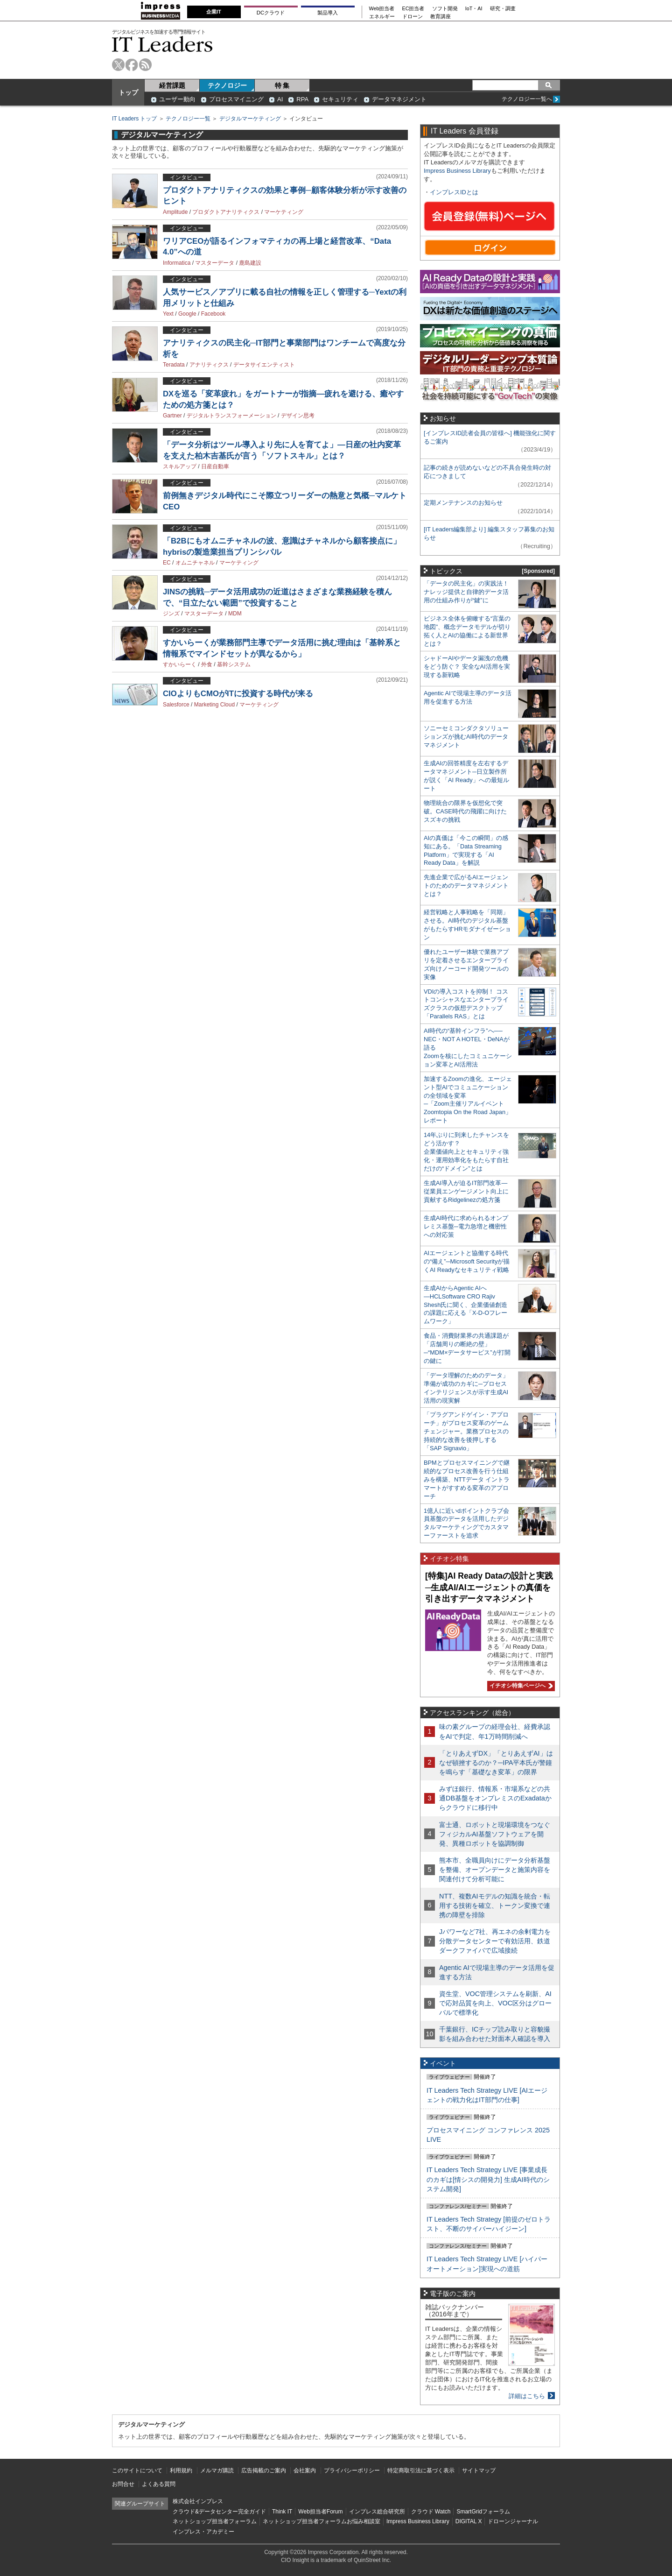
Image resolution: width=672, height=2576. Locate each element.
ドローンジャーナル (513, 2521)
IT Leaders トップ (134, 118)
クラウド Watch (431, 2511)
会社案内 (305, 2470)
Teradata (174, 364)
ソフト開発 (445, 8)
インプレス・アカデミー (203, 2531)
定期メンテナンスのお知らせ (463, 502)
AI (280, 99)
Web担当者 (382, 8)
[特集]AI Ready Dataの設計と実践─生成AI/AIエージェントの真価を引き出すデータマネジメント (489, 1587)
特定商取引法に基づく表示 (421, 2470)
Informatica (176, 263)
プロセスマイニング (236, 99)
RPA (302, 99)
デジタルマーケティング (250, 118)
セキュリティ (340, 99)
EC (167, 562)
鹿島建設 (250, 263)
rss (145, 64)
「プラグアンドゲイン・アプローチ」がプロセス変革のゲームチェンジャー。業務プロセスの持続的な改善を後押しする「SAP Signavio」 (466, 1431)
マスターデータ (214, 263)
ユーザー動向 (177, 99)
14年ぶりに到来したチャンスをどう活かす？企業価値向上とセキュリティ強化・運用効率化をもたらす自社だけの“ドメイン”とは (466, 1151)
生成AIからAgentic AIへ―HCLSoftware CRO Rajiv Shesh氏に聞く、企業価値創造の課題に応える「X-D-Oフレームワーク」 (465, 1304)
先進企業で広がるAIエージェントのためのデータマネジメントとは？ (466, 885)
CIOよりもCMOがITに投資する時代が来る (238, 693)
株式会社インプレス (198, 2501)
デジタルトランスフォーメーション (231, 415)
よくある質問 (158, 2484)
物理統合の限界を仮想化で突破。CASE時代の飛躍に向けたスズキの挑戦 (465, 811)
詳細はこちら (527, 2396)
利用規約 (181, 2470)
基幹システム (234, 664)
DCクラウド (271, 12)
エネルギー (382, 16)
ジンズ (171, 613)
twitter (118, 64)
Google (187, 314)
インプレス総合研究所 (377, 2511)
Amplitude (175, 212)
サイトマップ (479, 2470)
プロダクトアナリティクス (225, 212)
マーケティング (283, 212)
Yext (168, 314)
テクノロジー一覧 (188, 118)
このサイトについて (137, 2470)
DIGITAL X (468, 2521)
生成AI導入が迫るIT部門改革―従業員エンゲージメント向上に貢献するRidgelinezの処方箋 (466, 1191)
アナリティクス (209, 364)
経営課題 (172, 85)
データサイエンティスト (264, 364)
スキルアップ (179, 466)
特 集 (282, 85)
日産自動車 (215, 466)
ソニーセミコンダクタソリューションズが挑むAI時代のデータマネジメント (466, 736)
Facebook (213, 314)
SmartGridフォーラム (483, 2511)
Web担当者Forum (320, 2511)
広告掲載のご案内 (263, 2470)
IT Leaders (162, 44)
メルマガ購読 (217, 2470)
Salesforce (176, 704)
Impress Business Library (457, 170)
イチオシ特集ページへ (520, 1685)
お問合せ (123, 2484)
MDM (235, 613)
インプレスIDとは (454, 192)
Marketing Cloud (214, 704)
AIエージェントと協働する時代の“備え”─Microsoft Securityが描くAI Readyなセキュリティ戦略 (467, 1261)
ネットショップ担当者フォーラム (215, 2521)
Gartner (172, 415)
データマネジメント (399, 99)
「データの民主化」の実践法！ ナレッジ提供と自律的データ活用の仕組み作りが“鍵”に (466, 592)
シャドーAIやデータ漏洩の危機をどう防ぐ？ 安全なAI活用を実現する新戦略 (467, 666)
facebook (132, 64)
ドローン (412, 16)
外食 (206, 664)
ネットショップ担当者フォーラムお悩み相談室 (321, 2521)
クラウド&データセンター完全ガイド (219, 2511)
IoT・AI (474, 8)
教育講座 (440, 16)
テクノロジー (227, 85)
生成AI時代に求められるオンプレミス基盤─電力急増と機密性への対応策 (466, 1226)
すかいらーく (179, 664)
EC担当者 (413, 8)
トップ (128, 92)
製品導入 (327, 12)
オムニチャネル (195, 562)
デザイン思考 (298, 415)
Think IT (282, 2511)
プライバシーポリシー (352, 2470)
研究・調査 (503, 8)
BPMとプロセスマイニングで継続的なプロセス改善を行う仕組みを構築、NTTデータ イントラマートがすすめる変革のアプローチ (467, 1479)
